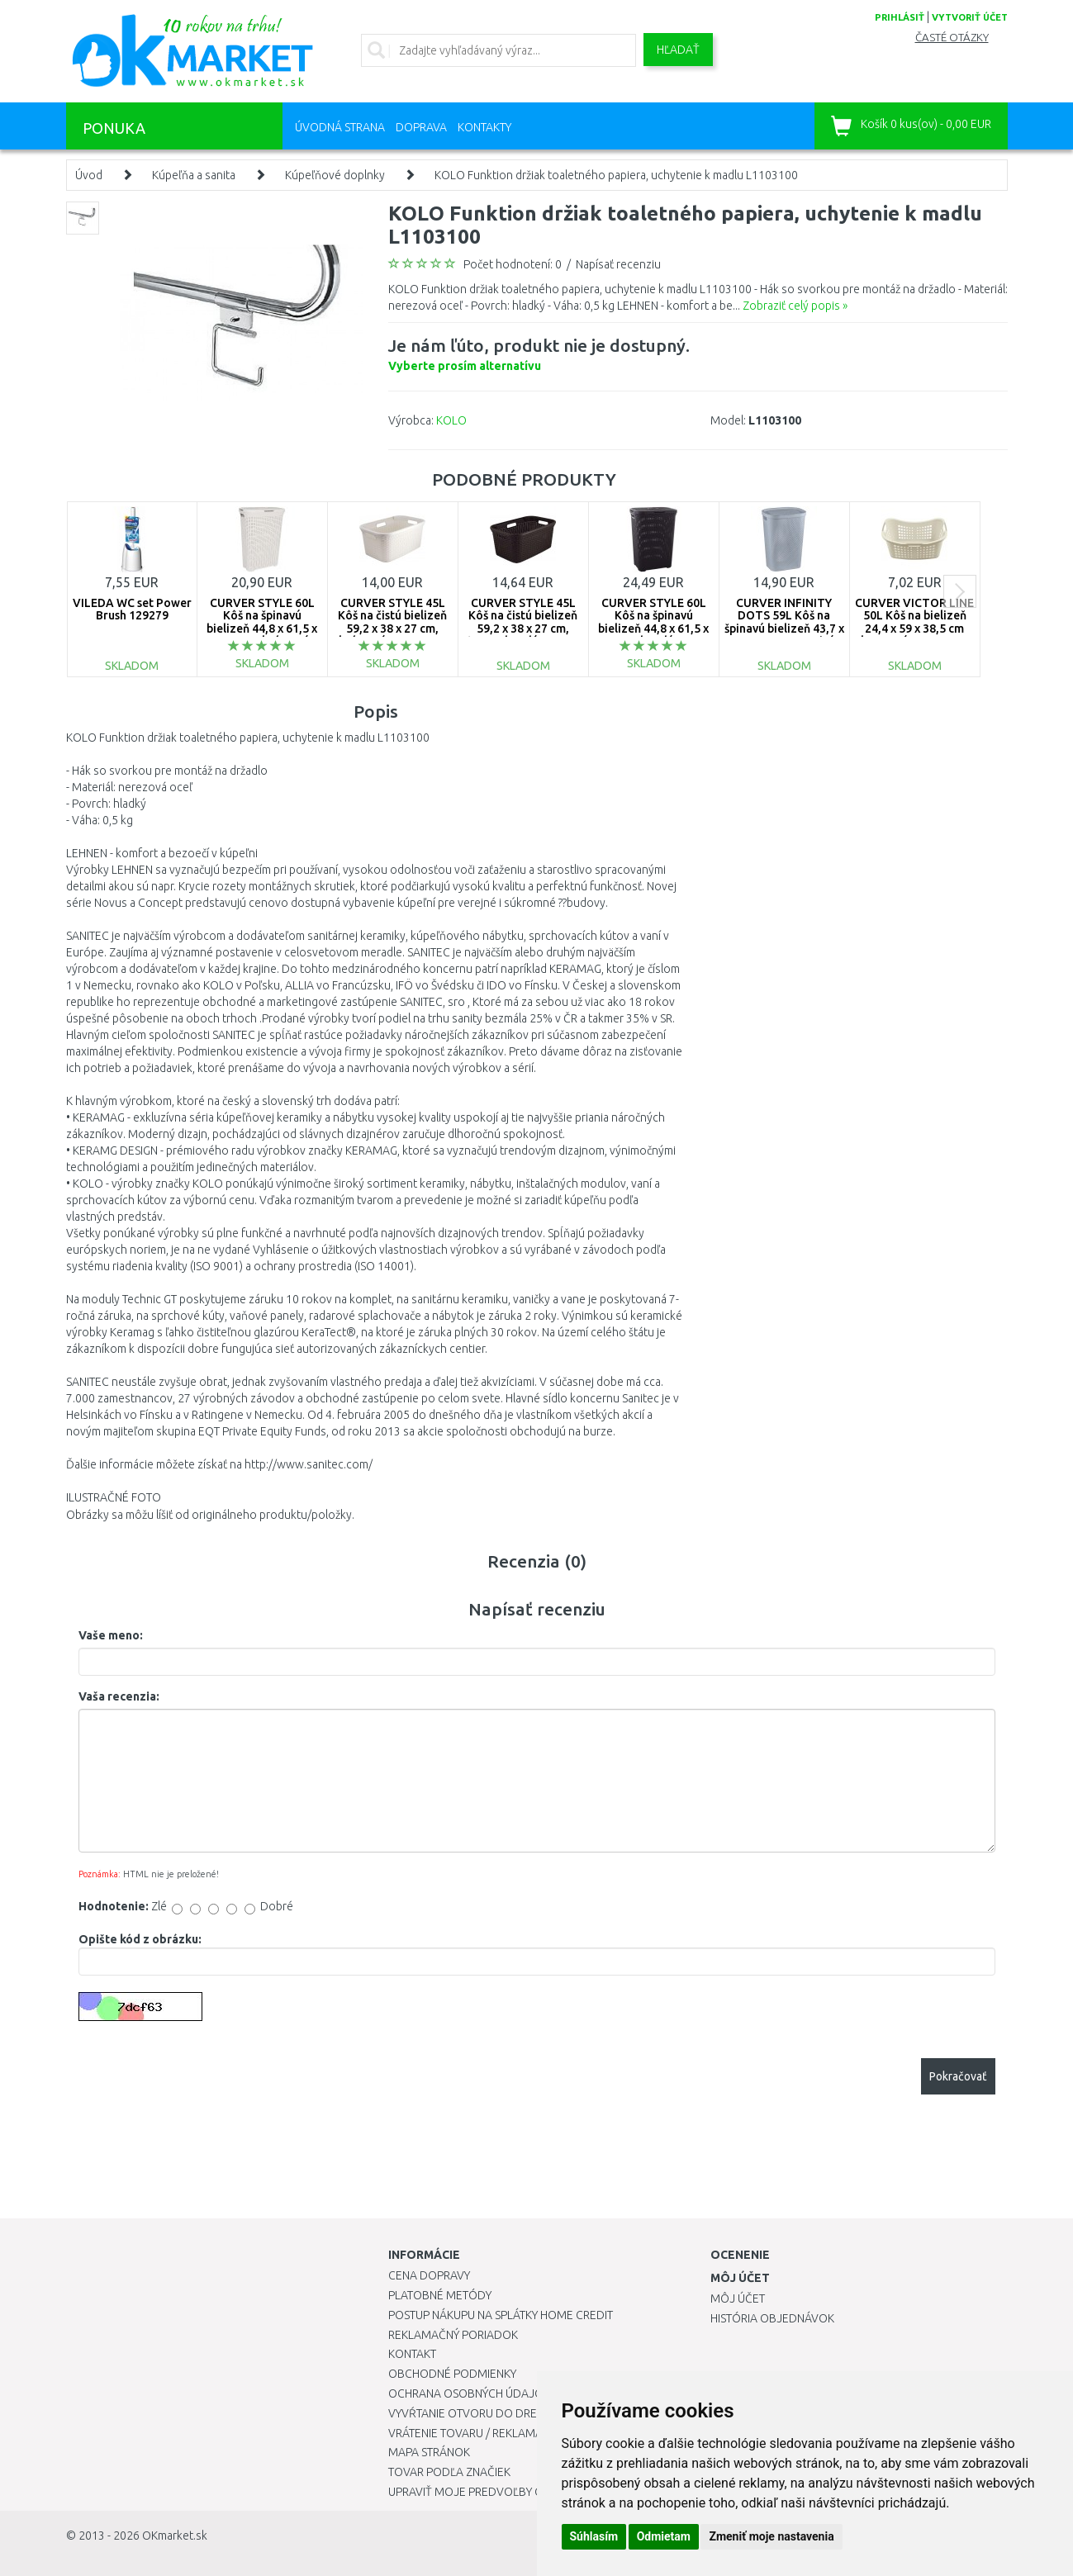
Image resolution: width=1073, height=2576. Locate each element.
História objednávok (772, 2318)
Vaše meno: (110, 1635)
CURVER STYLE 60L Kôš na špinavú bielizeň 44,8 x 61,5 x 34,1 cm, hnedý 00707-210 (653, 628)
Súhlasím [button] (594, 2536)
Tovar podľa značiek (449, 2472)
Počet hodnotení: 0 (512, 264)
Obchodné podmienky (452, 2373)
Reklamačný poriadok (453, 2334)
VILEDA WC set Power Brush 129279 (132, 609)
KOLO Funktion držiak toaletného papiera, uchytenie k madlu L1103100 (616, 175)
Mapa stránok (429, 2452)
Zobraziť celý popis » (795, 305)
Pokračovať (958, 2076)
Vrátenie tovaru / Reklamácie (473, 2433)
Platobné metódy (439, 2295)
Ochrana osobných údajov (469, 2393)
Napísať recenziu (618, 264)
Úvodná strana (340, 127)
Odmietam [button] (664, 2536)
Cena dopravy (429, 2275)
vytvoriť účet (970, 17)
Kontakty (484, 127)
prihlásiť (899, 17)
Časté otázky (952, 37)
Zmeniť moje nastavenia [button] (771, 2536)
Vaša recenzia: (118, 1696)
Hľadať (678, 49)
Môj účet (737, 2298)
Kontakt (412, 2353)
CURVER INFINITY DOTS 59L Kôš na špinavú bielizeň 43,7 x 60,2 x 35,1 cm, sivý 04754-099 (784, 628)
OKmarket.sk (174, 2535)
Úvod (88, 175)
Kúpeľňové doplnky (335, 175)
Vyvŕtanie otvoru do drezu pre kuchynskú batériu (535, 2413)
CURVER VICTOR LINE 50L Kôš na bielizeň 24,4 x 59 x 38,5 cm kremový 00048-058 (914, 622)
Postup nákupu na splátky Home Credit (500, 2315)
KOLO (451, 420)
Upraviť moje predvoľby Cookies (485, 2491)
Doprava (421, 127)
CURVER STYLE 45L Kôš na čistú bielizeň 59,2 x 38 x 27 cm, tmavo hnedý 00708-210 (523, 628)
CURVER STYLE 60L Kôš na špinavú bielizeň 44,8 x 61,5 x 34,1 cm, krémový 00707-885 (262, 628)
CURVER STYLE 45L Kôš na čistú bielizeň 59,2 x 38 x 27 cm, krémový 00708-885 (392, 622)
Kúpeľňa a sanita (193, 175)
